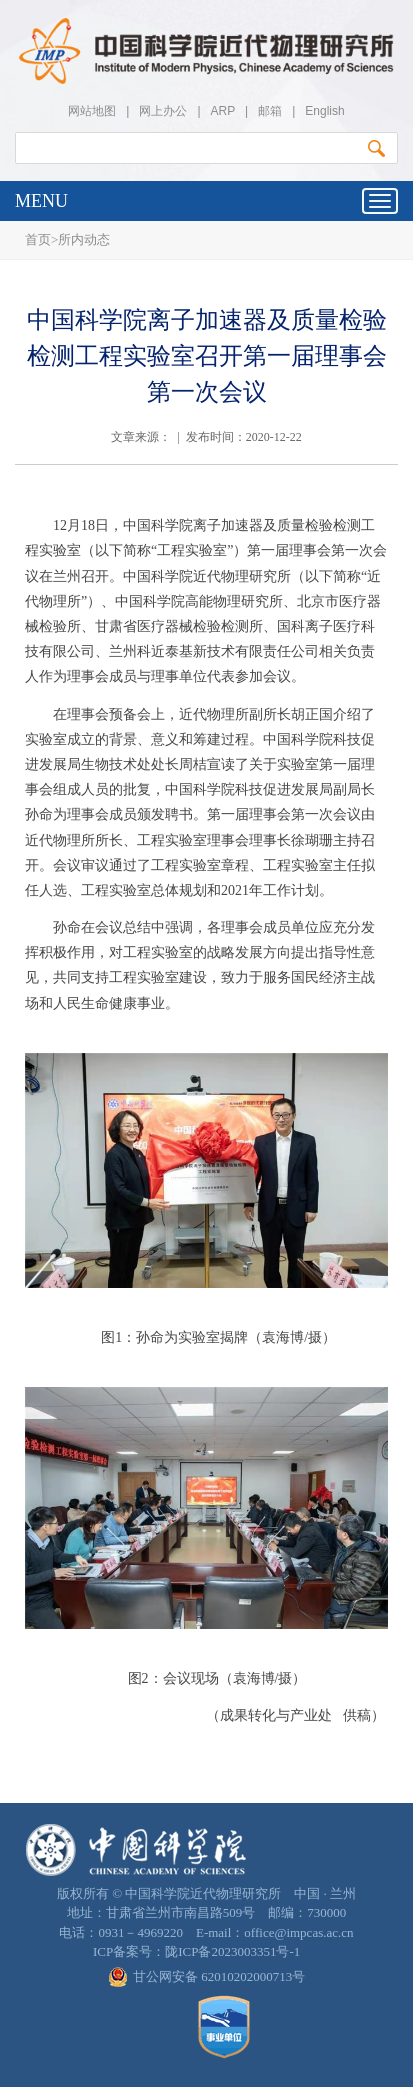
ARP (223, 111)
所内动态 (84, 239)
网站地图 (92, 111)
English (324, 111)
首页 (38, 239)
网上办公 (163, 111)
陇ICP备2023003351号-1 (232, 1951)
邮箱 (270, 111)
